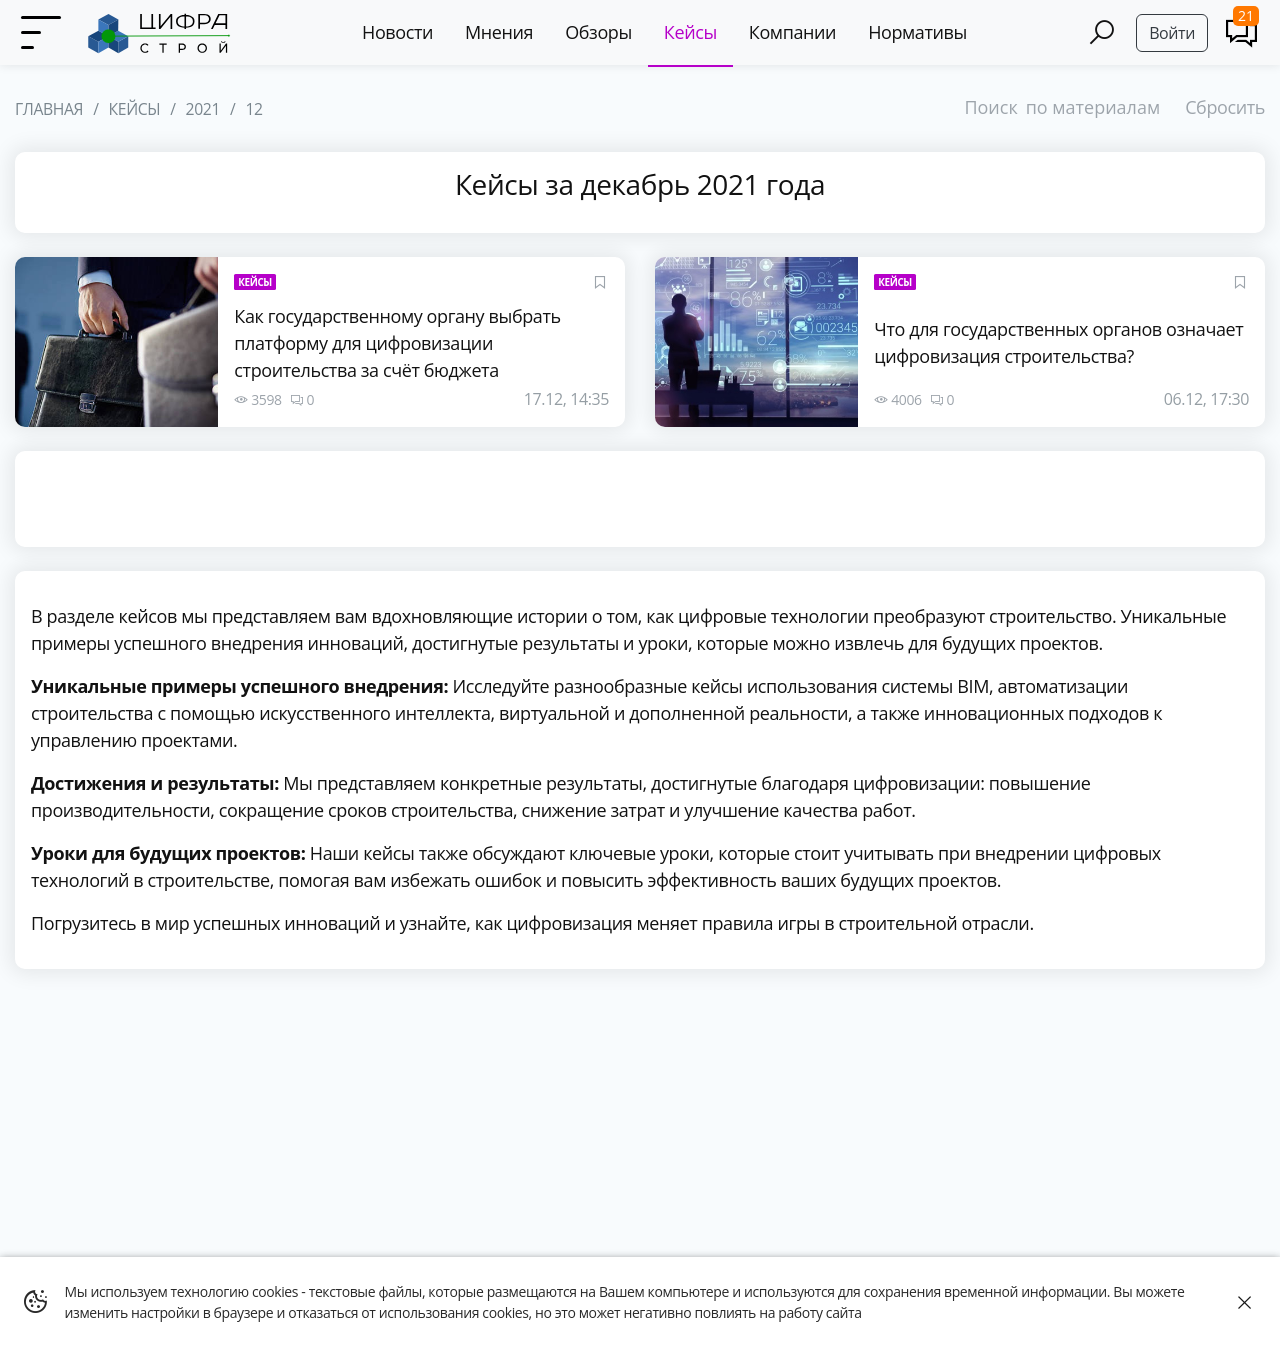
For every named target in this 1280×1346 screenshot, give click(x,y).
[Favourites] (600, 282)
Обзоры (598, 32)
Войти (1172, 33)
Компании (792, 32)
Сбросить (1225, 107)
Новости (397, 32)
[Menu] (40, 33)
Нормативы (917, 32)
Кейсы (690, 32)
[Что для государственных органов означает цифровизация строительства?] (756, 342)
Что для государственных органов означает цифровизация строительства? (1058, 342)
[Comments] (1241, 32)
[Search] (1102, 32)
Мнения (499, 32)
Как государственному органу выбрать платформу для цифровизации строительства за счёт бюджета (397, 343)
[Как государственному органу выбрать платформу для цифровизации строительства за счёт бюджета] (116, 342)
